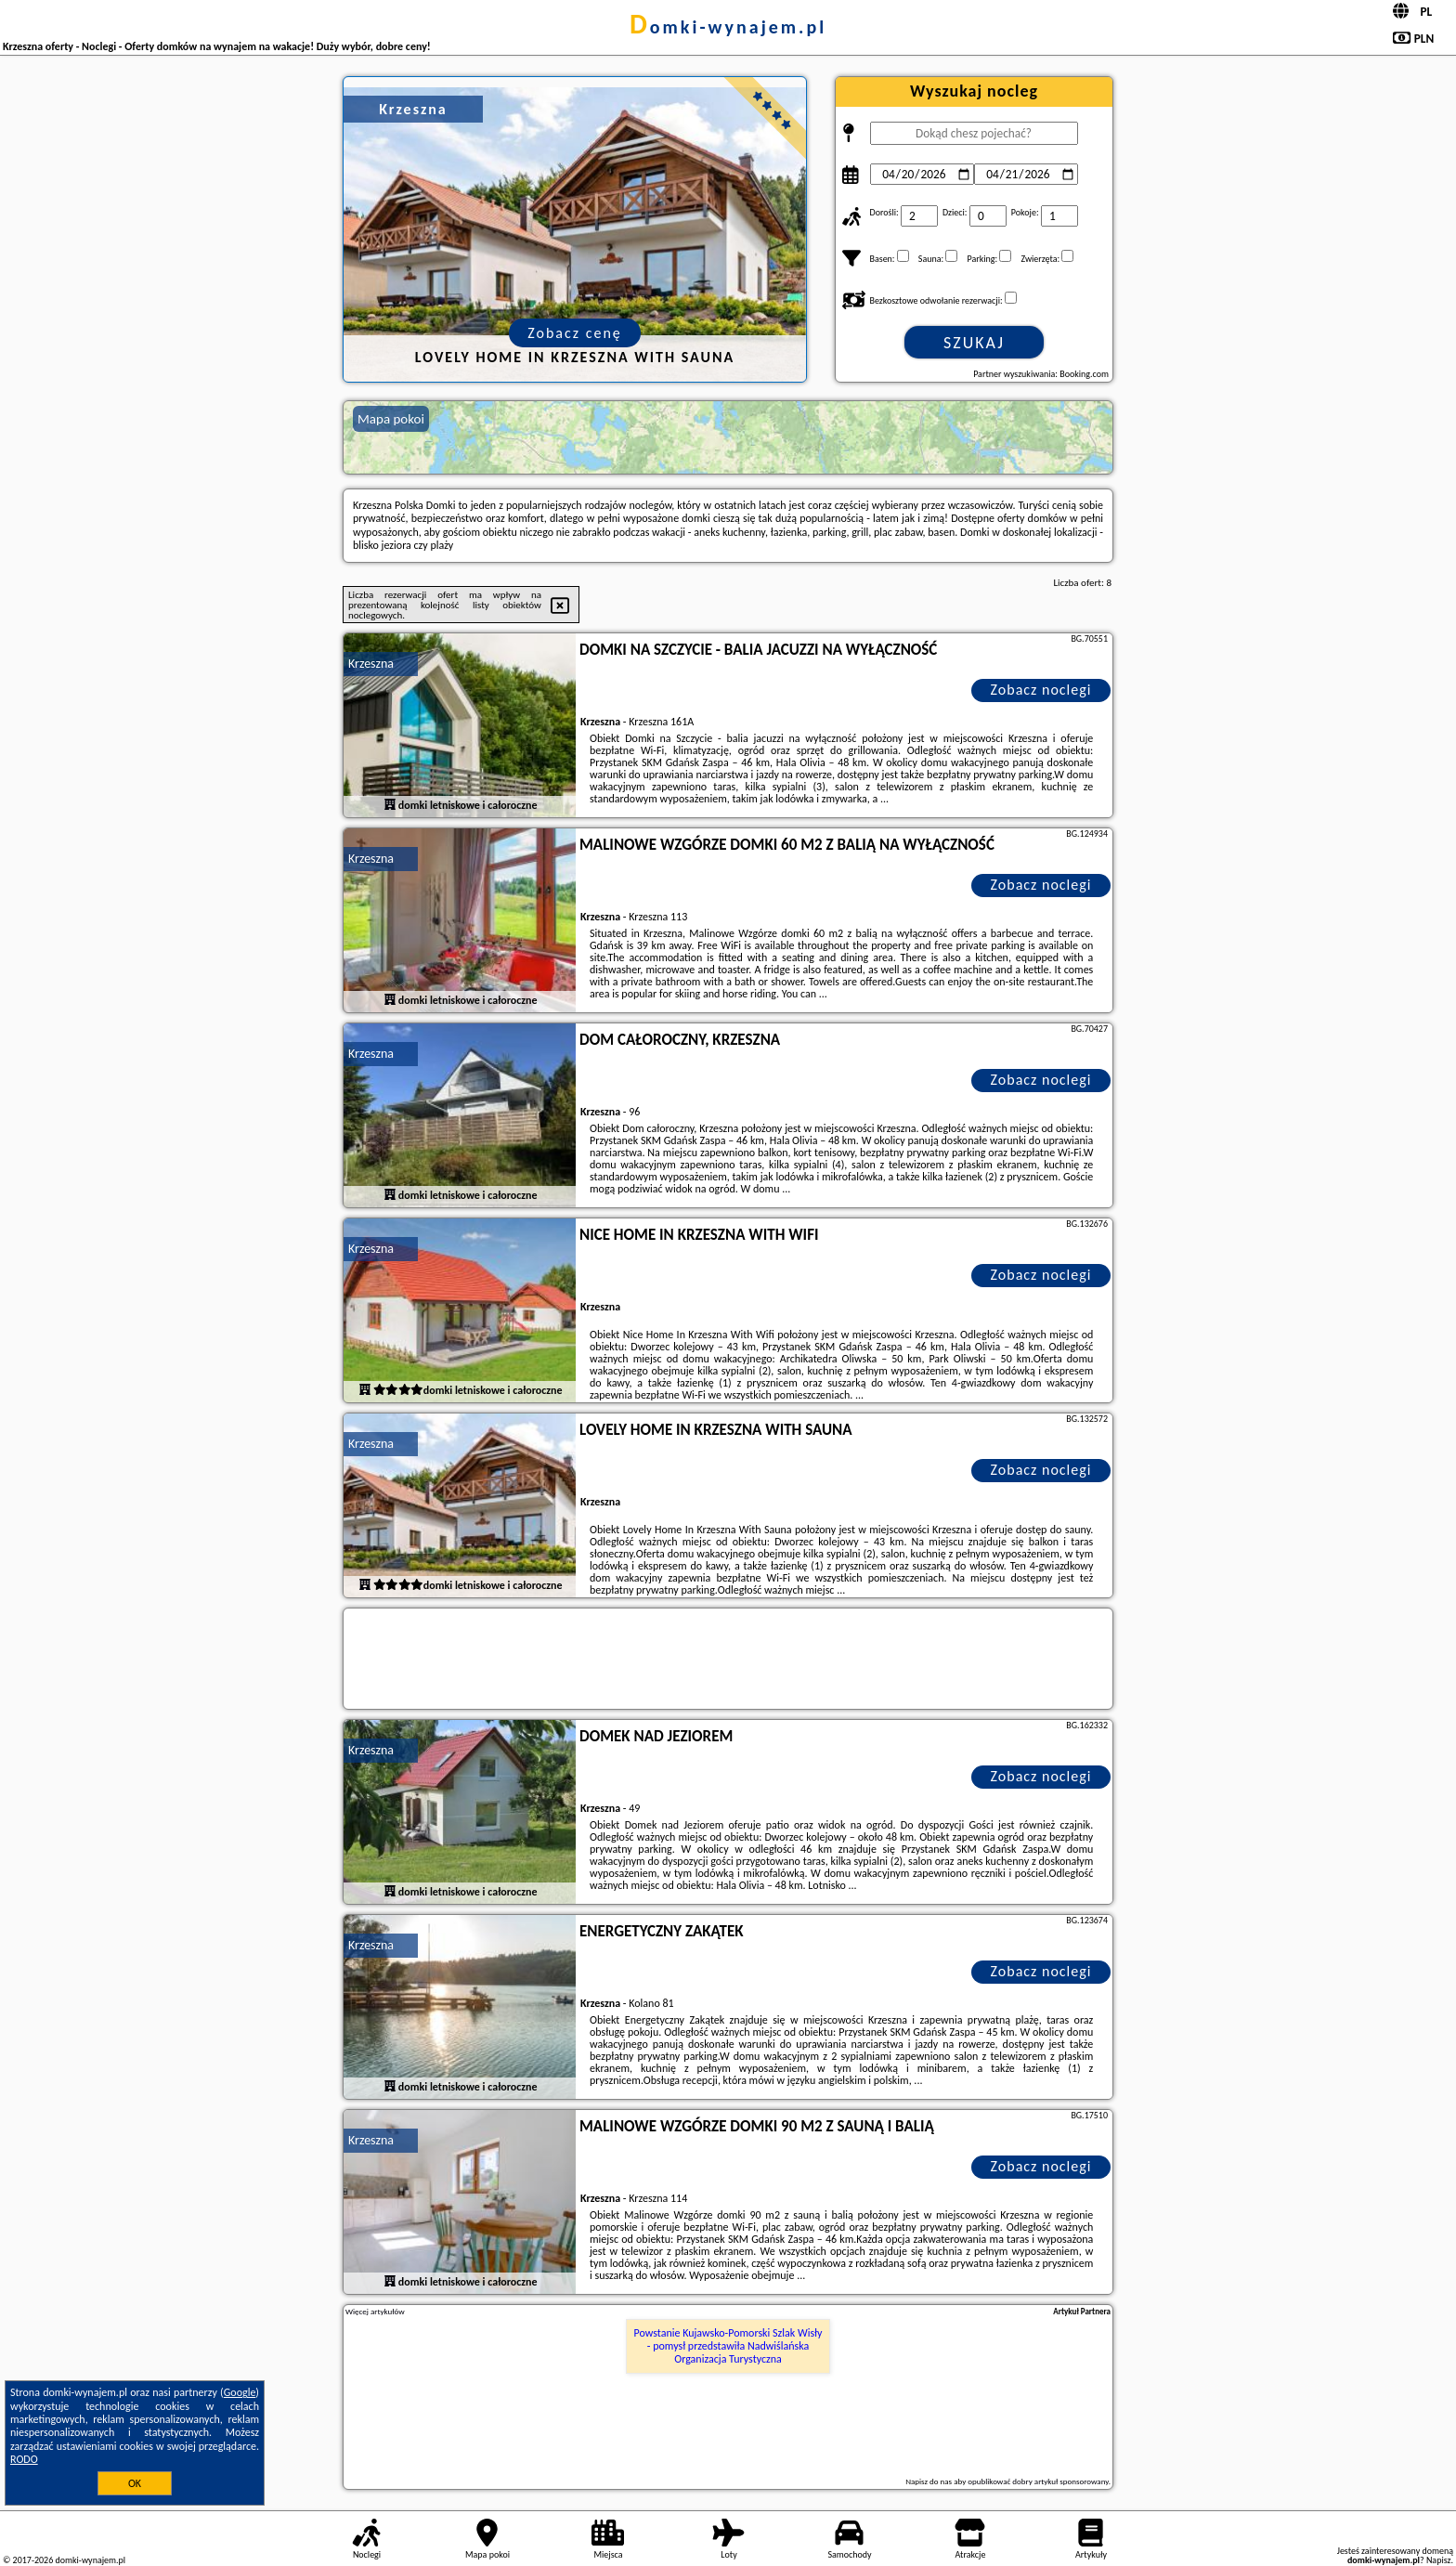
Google (240, 2392)
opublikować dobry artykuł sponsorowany (1038, 2481)
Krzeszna (371, 663)
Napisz (1438, 2560)
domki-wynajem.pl (728, 27)
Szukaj (974, 342)
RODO (24, 2459)
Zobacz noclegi (1041, 689)
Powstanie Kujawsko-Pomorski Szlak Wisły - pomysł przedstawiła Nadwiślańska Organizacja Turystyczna (728, 2346)
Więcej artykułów (375, 2311)
